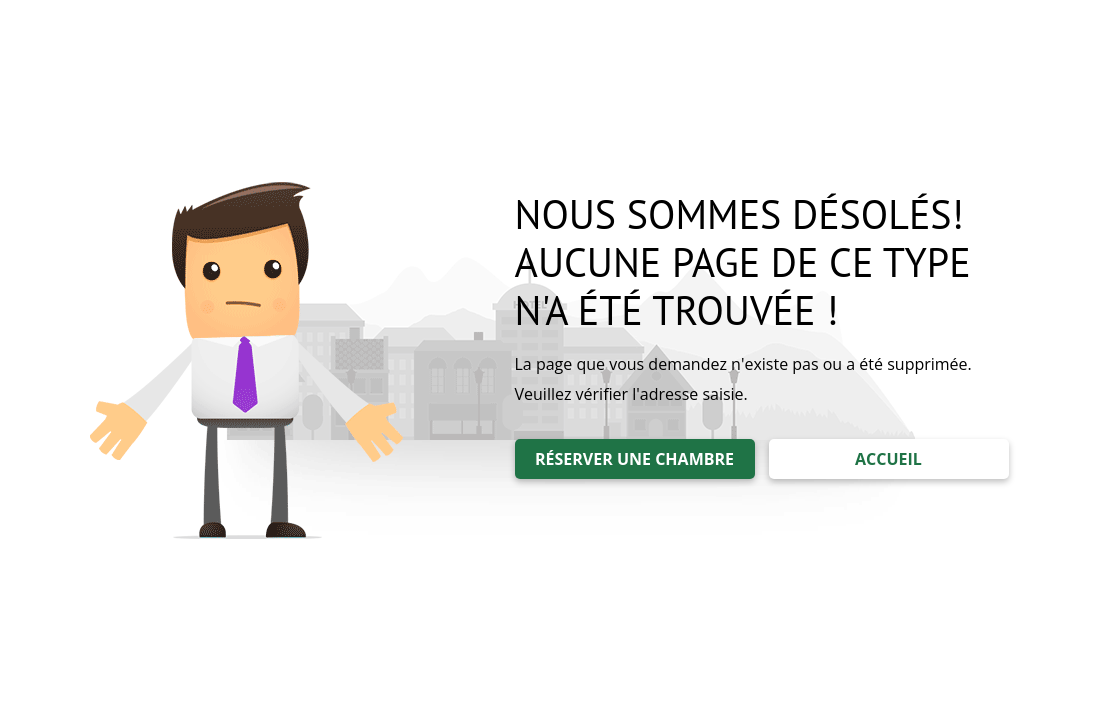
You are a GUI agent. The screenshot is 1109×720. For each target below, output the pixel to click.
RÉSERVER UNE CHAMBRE (634, 459)
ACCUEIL (888, 459)
